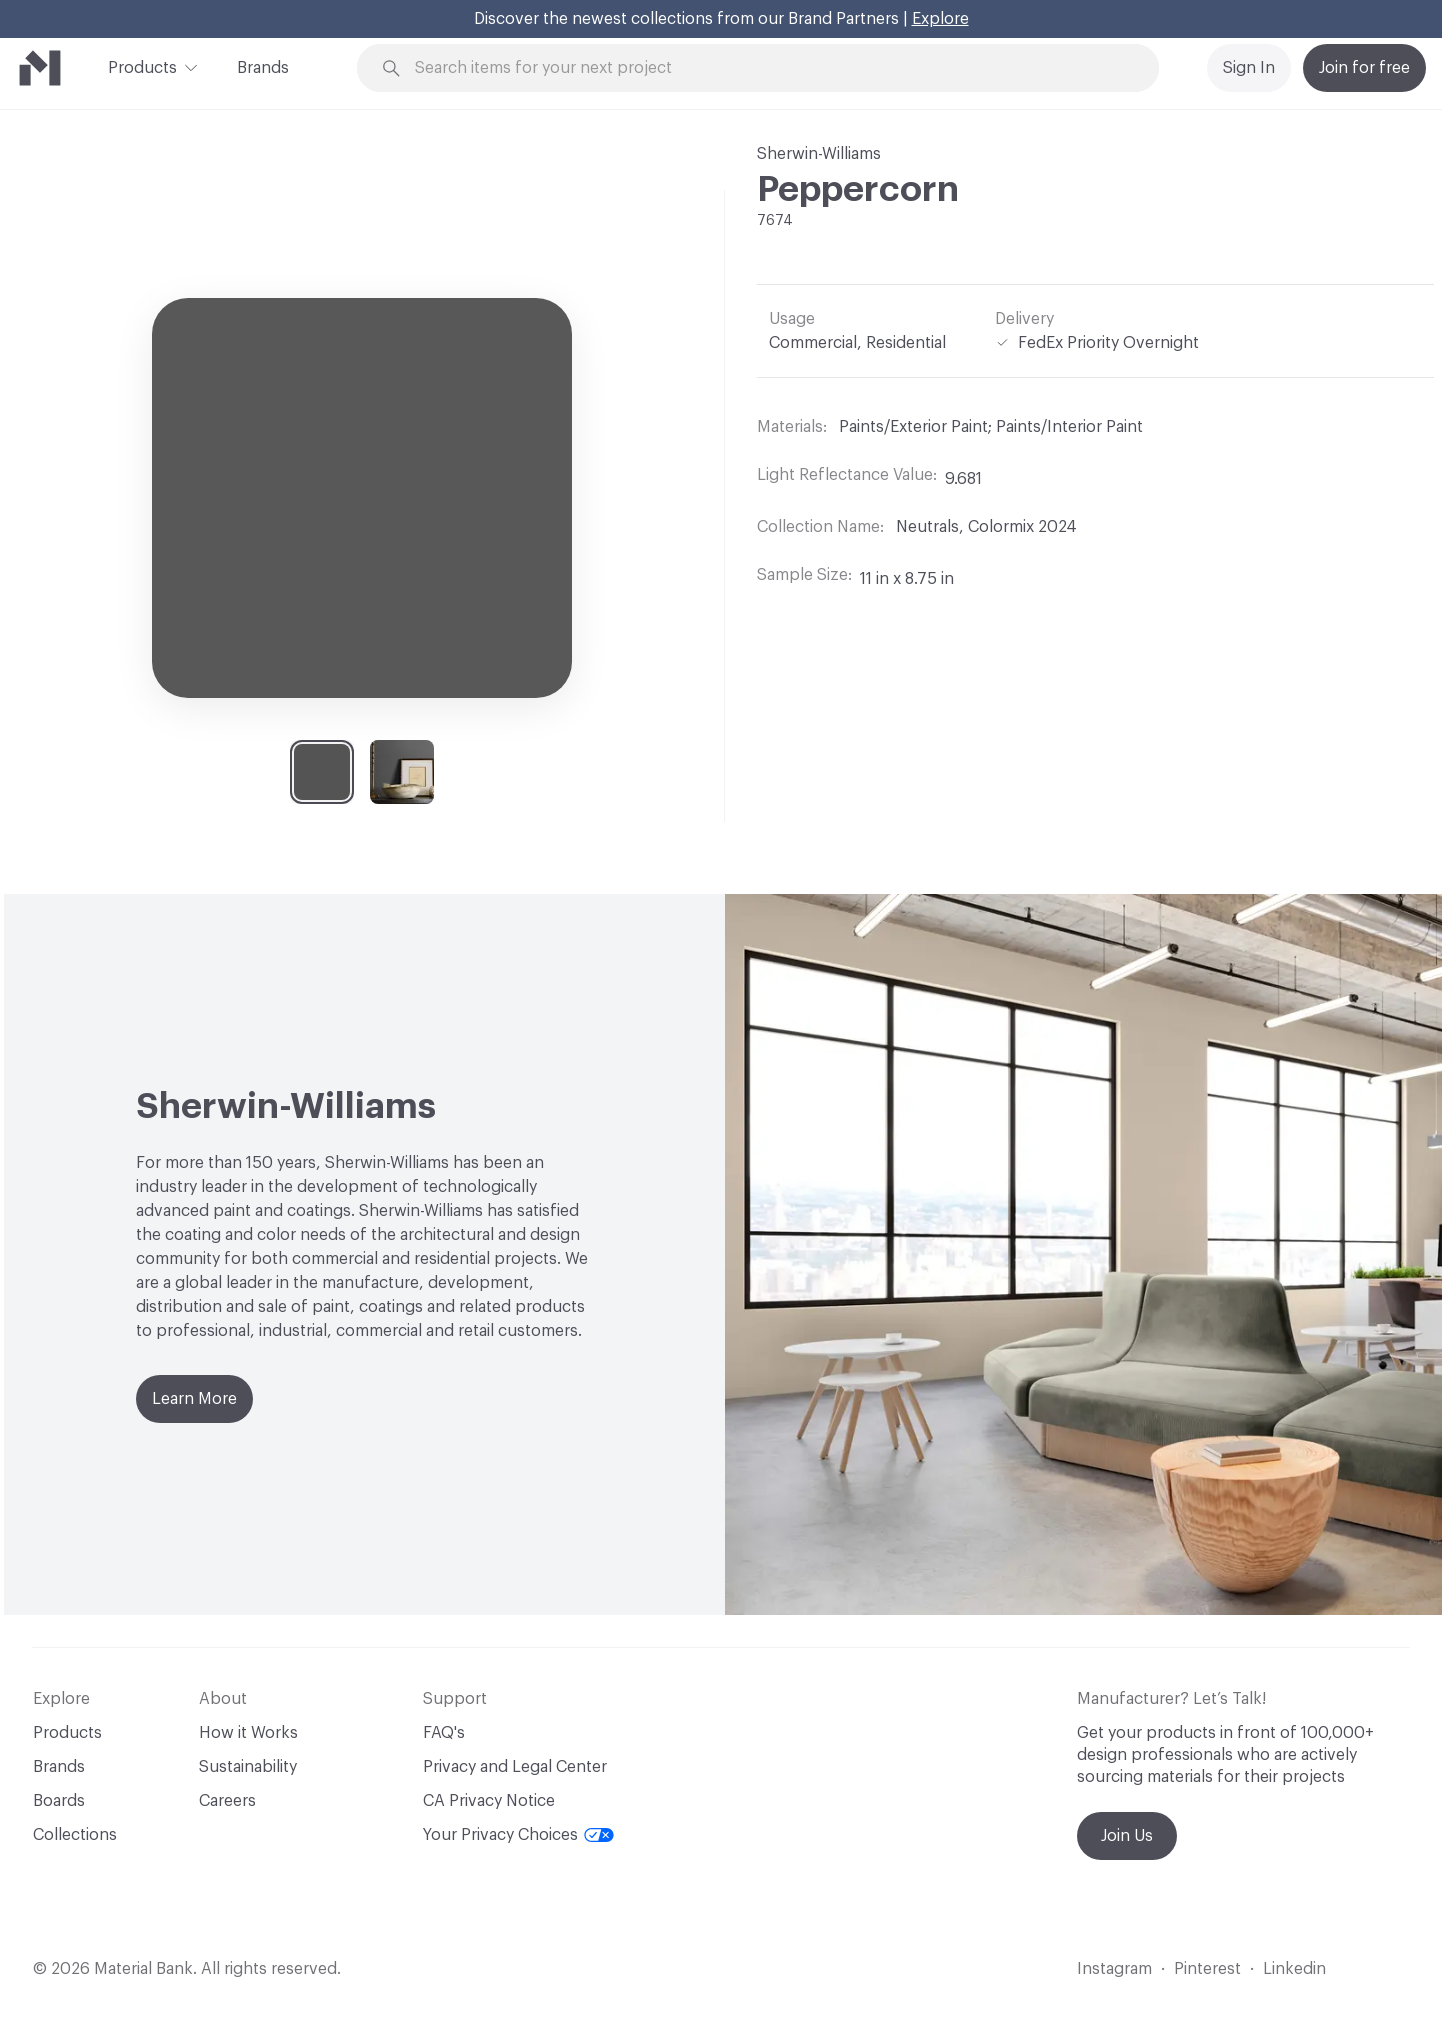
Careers (227, 1801)
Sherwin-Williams (819, 154)
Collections (75, 1835)
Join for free (1364, 68)
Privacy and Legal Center (515, 1767)
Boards (59, 1801)
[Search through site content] (769, 68)
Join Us (1127, 1836)
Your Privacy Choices (518, 1835)
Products (142, 66)
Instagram (1114, 1969)
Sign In (1249, 68)
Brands (263, 68)
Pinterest (1207, 1969)
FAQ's (444, 1733)
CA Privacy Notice (489, 1801)
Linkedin (1294, 1969)
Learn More (194, 1399)
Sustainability (248, 1767)
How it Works (248, 1733)
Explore (940, 19)
